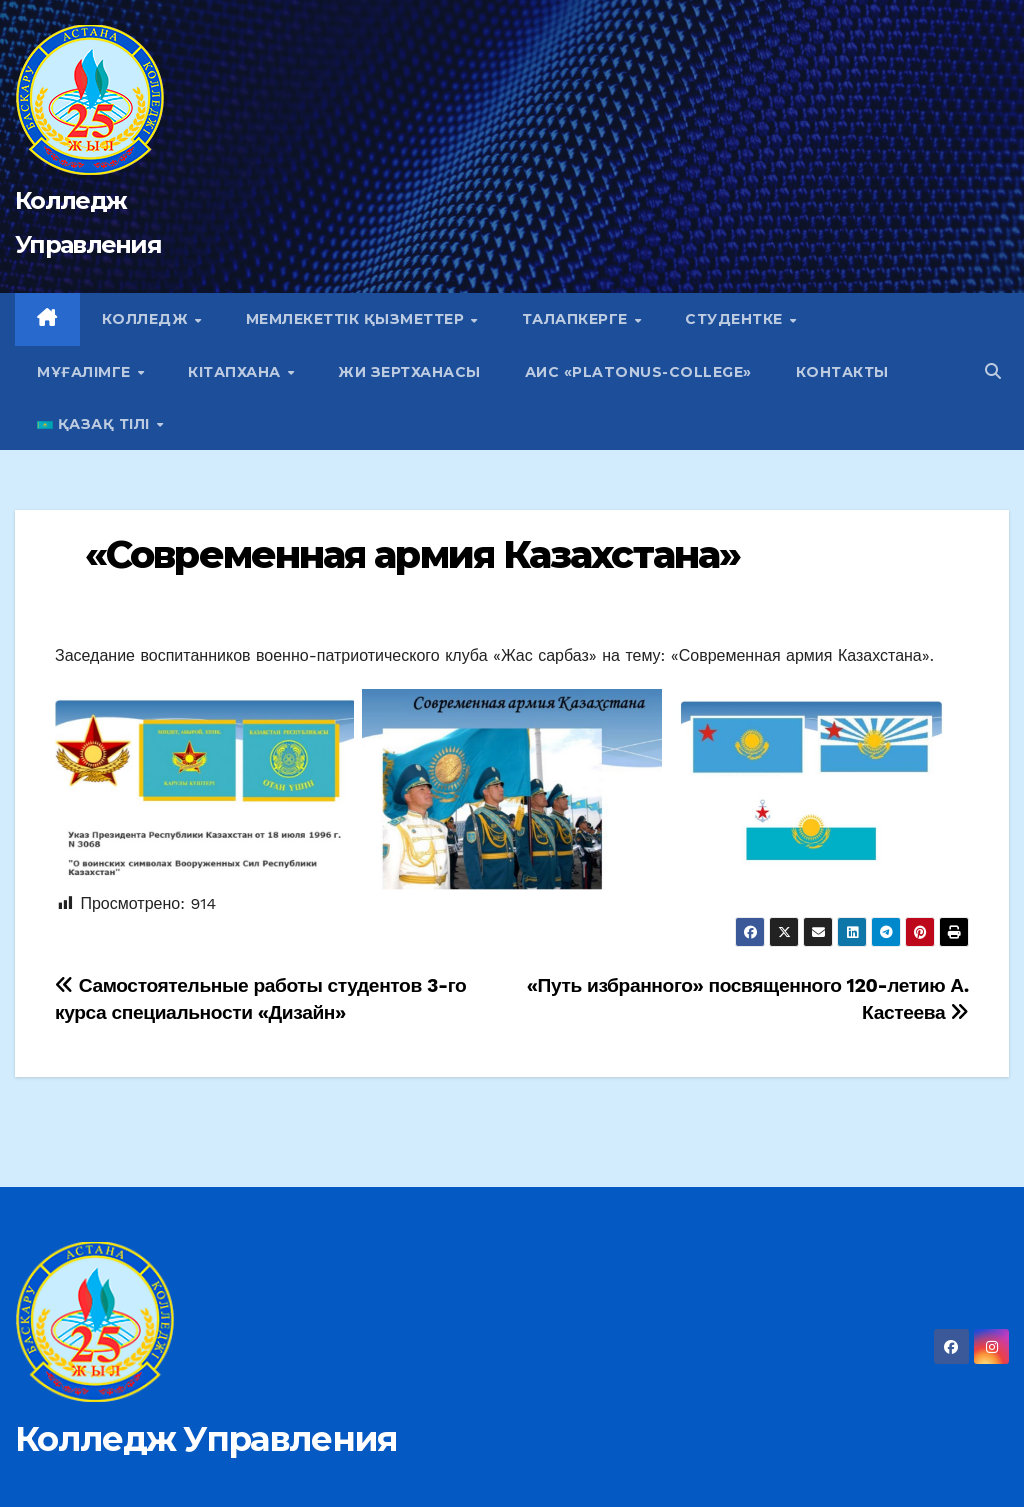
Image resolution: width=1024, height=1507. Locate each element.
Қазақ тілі (95, 424)
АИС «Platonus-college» (638, 372)
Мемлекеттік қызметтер (357, 319)
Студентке (736, 319)
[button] (993, 371)
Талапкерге (577, 319)
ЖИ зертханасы (409, 372)
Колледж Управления (206, 1439)
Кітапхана (236, 372)
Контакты (842, 372)
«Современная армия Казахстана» (412, 554)
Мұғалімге (86, 372)
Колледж (147, 319)
